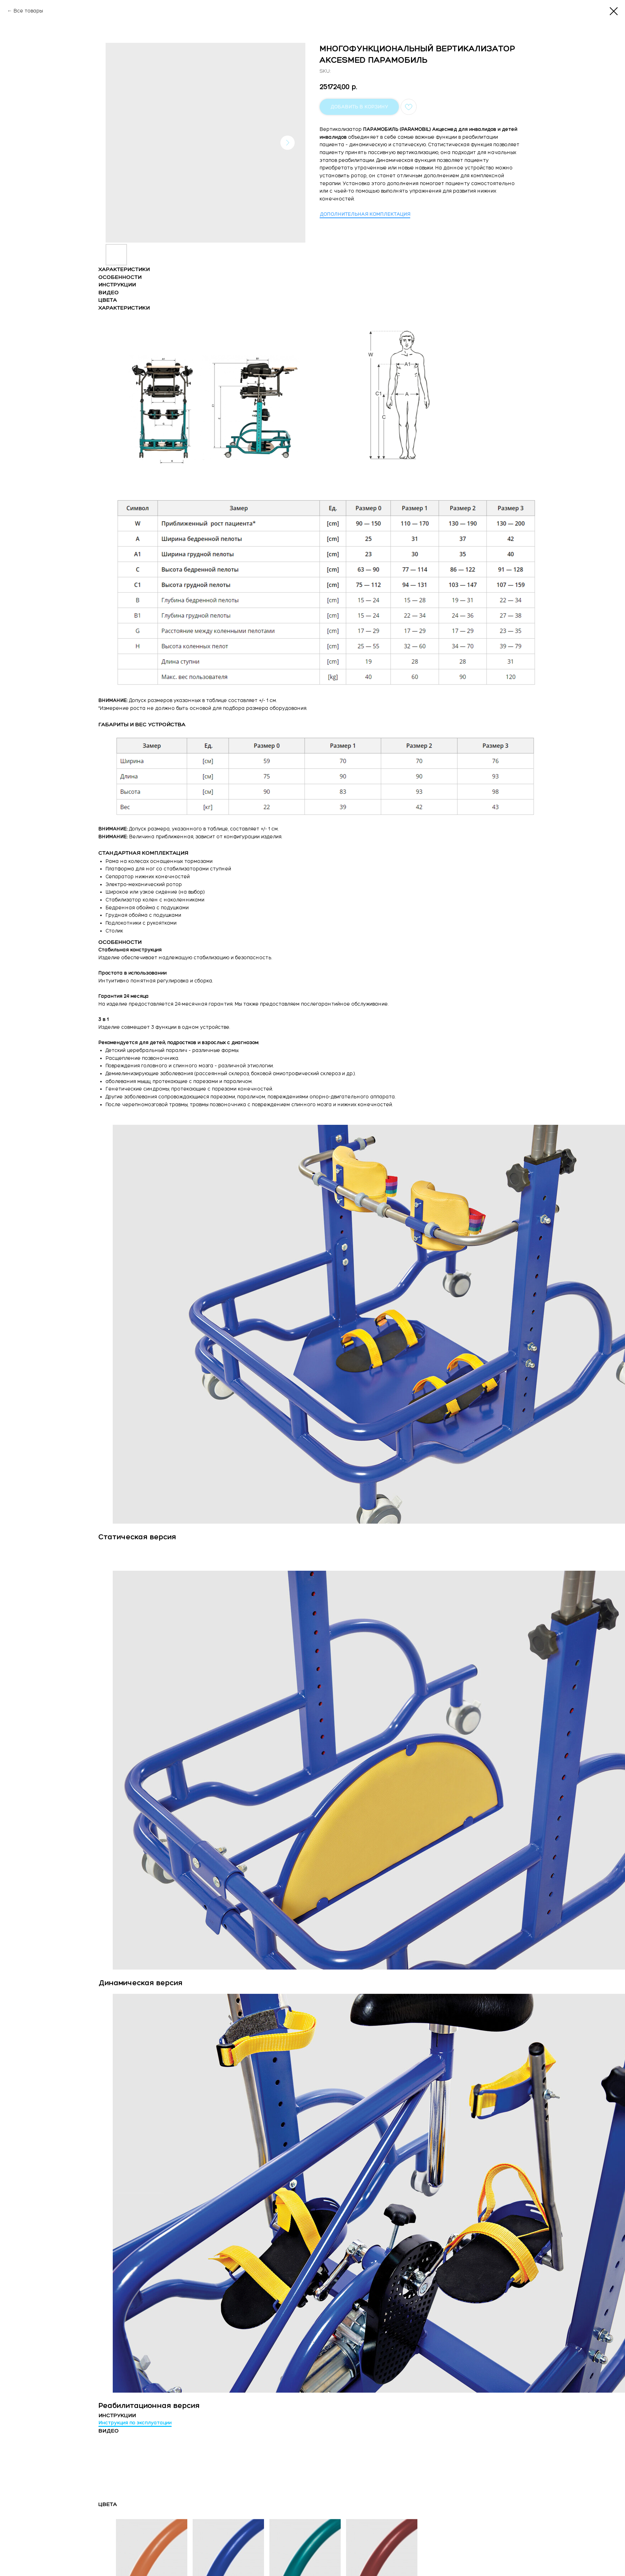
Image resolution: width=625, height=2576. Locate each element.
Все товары (28, 11)
